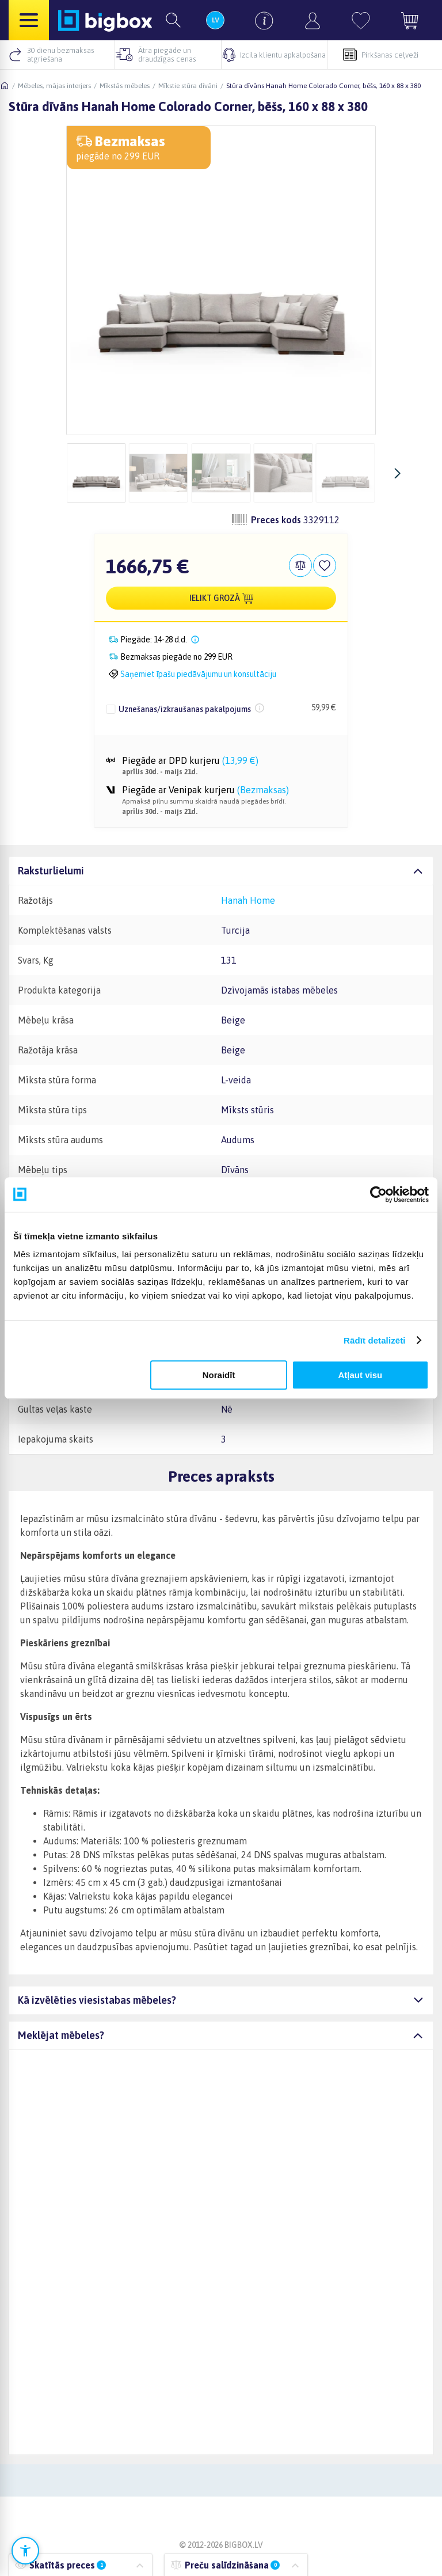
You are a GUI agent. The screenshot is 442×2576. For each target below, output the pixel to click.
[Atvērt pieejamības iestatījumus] (25, 2550)
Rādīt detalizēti (374, 1340)
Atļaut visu (360, 1375)
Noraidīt (219, 1375)
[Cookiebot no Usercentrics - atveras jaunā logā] (378, 1194)
